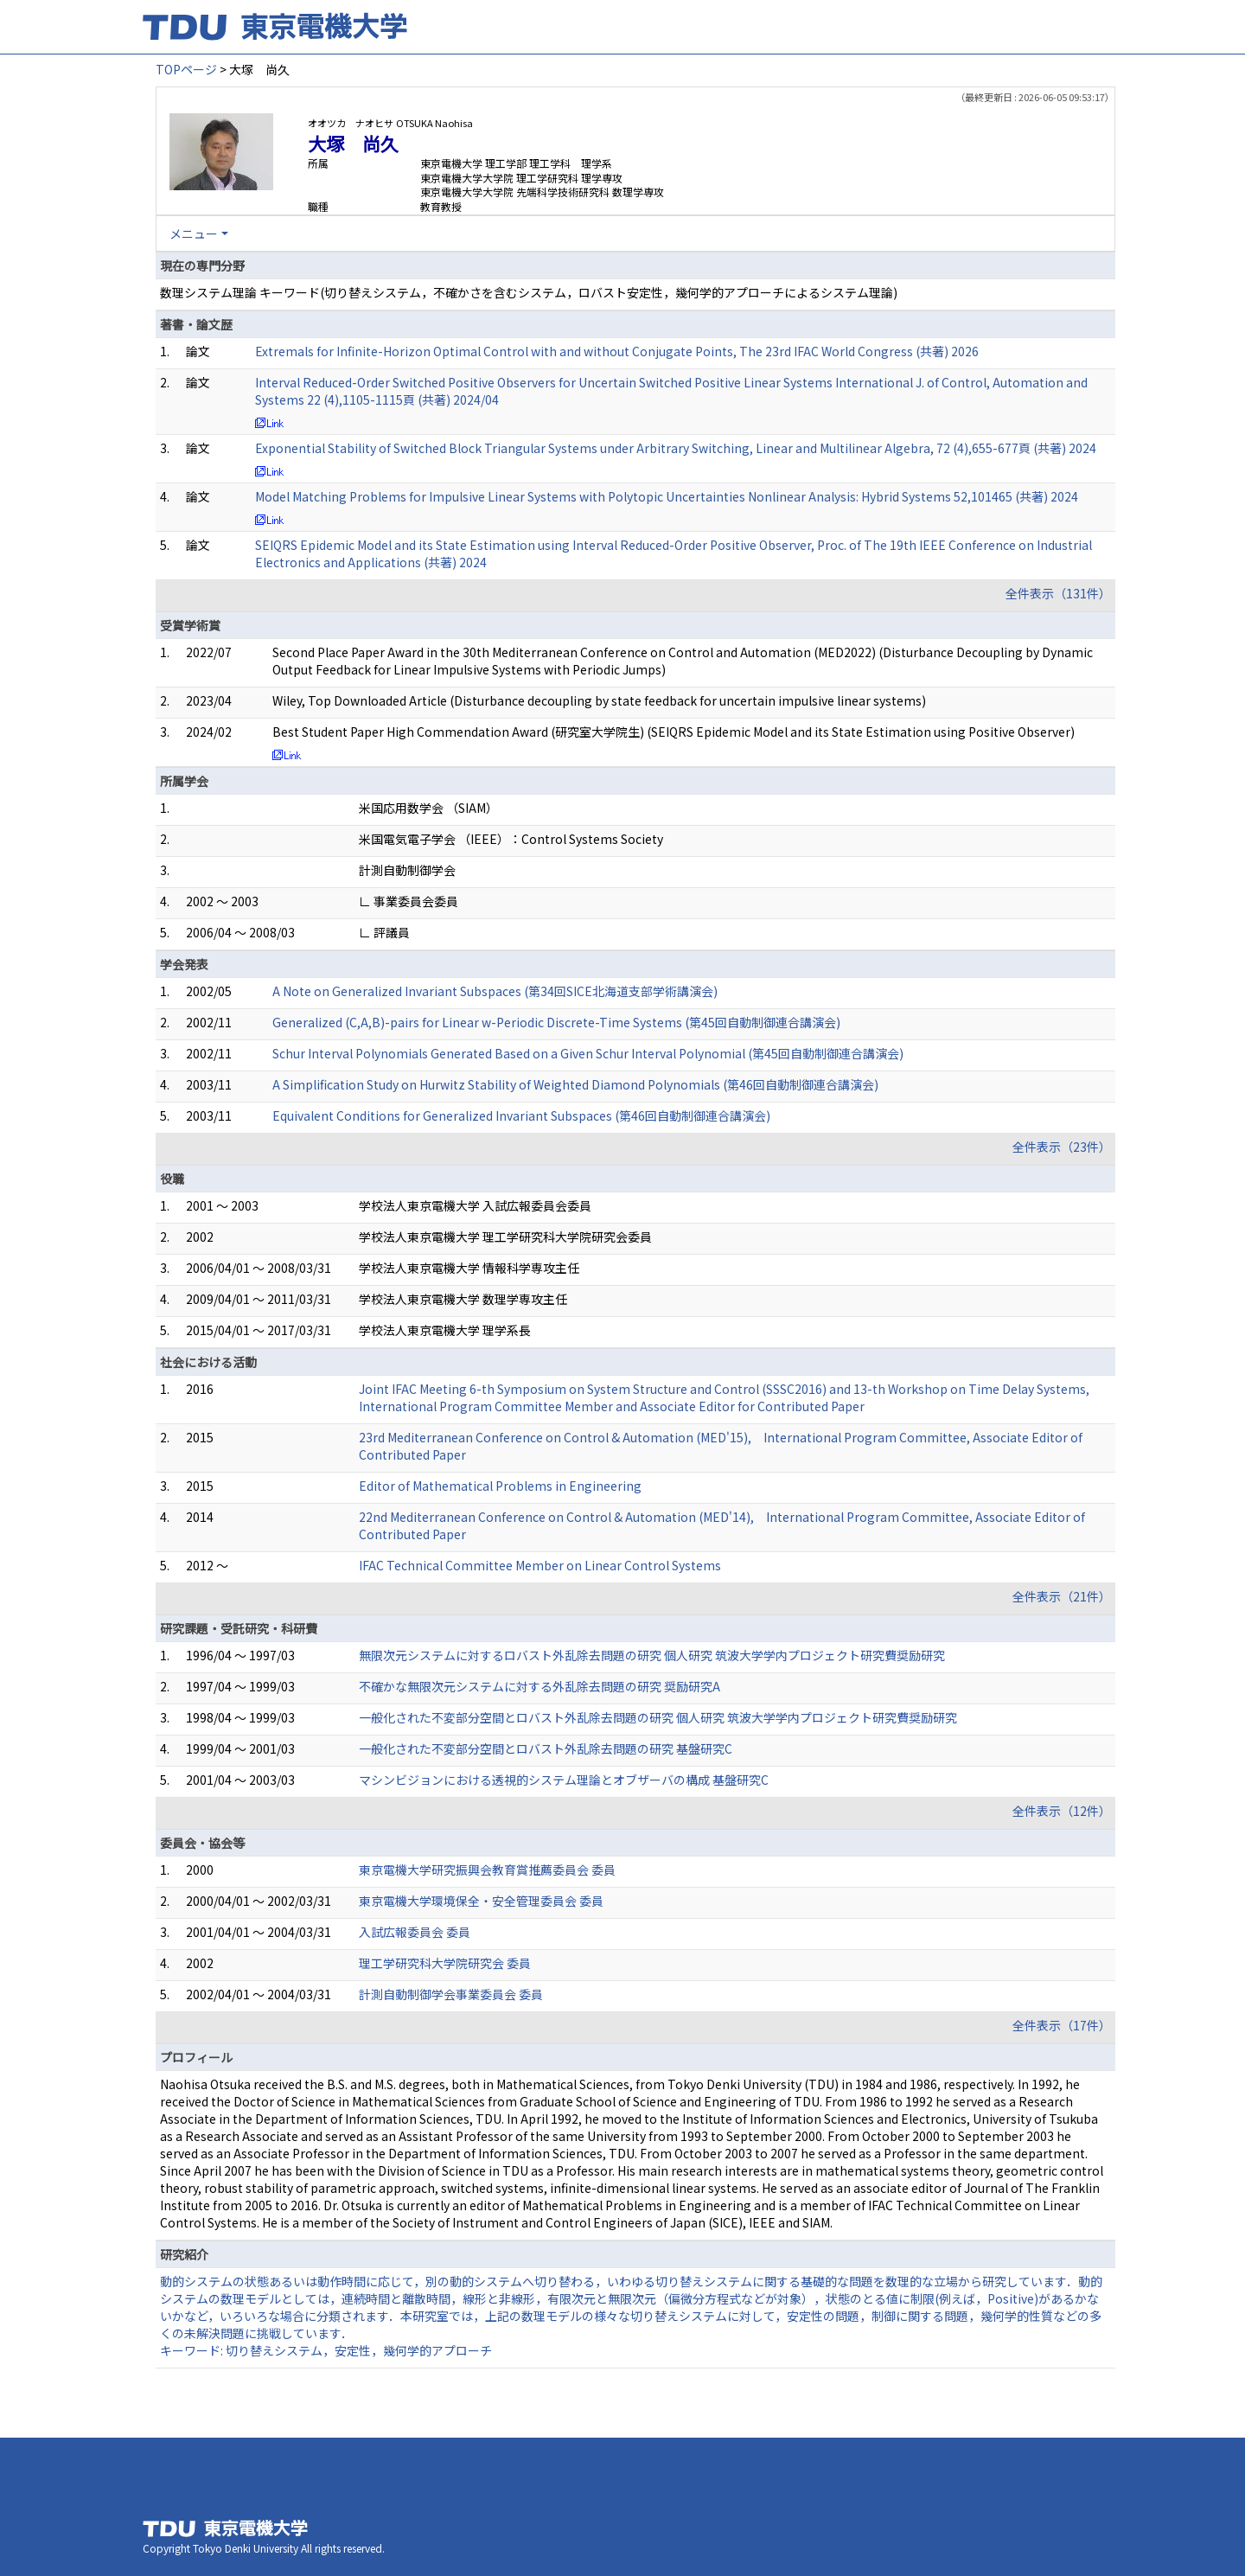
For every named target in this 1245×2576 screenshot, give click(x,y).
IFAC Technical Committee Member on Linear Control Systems (540, 1565)
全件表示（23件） (1061, 1146)
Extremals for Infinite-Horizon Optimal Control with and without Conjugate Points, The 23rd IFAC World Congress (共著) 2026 (617, 351)
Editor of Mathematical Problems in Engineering (500, 1485)
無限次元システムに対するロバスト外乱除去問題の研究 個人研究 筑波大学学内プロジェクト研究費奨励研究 (652, 1655)
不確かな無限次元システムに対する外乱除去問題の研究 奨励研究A (539, 1686)
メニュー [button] (193, 233)
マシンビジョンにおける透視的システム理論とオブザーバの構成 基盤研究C (564, 1779)
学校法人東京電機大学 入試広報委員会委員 (475, 1205)
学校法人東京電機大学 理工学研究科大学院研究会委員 (505, 1236)
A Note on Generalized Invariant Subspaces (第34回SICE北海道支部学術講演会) (495, 991)
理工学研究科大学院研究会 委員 (445, 1963)
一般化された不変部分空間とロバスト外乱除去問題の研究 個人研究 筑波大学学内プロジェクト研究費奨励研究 (658, 1717)
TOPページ (186, 69)
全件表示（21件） (1061, 1596)
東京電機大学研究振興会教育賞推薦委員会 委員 (487, 1869)
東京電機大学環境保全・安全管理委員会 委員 (481, 1900)
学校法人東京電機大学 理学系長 (445, 1330)
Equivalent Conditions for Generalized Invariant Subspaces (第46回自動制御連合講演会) (521, 1115)
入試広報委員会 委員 (414, 1931)
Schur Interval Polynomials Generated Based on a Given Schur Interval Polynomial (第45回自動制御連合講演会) (587, 1053)
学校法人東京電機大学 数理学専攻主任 (463, 1298)
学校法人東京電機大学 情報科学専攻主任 (469, 1267)
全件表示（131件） (1058, 593)
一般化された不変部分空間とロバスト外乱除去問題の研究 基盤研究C (545, 1748)
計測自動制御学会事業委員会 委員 (451, 1994)
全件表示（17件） (1061, 2025)
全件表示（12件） (1061, 1810)
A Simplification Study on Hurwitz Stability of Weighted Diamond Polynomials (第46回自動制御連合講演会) (575, 1084)
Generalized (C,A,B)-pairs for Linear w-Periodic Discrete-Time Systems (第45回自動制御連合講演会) (556, 1022)
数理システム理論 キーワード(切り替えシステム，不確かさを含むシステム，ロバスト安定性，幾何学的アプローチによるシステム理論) (528, 292)
